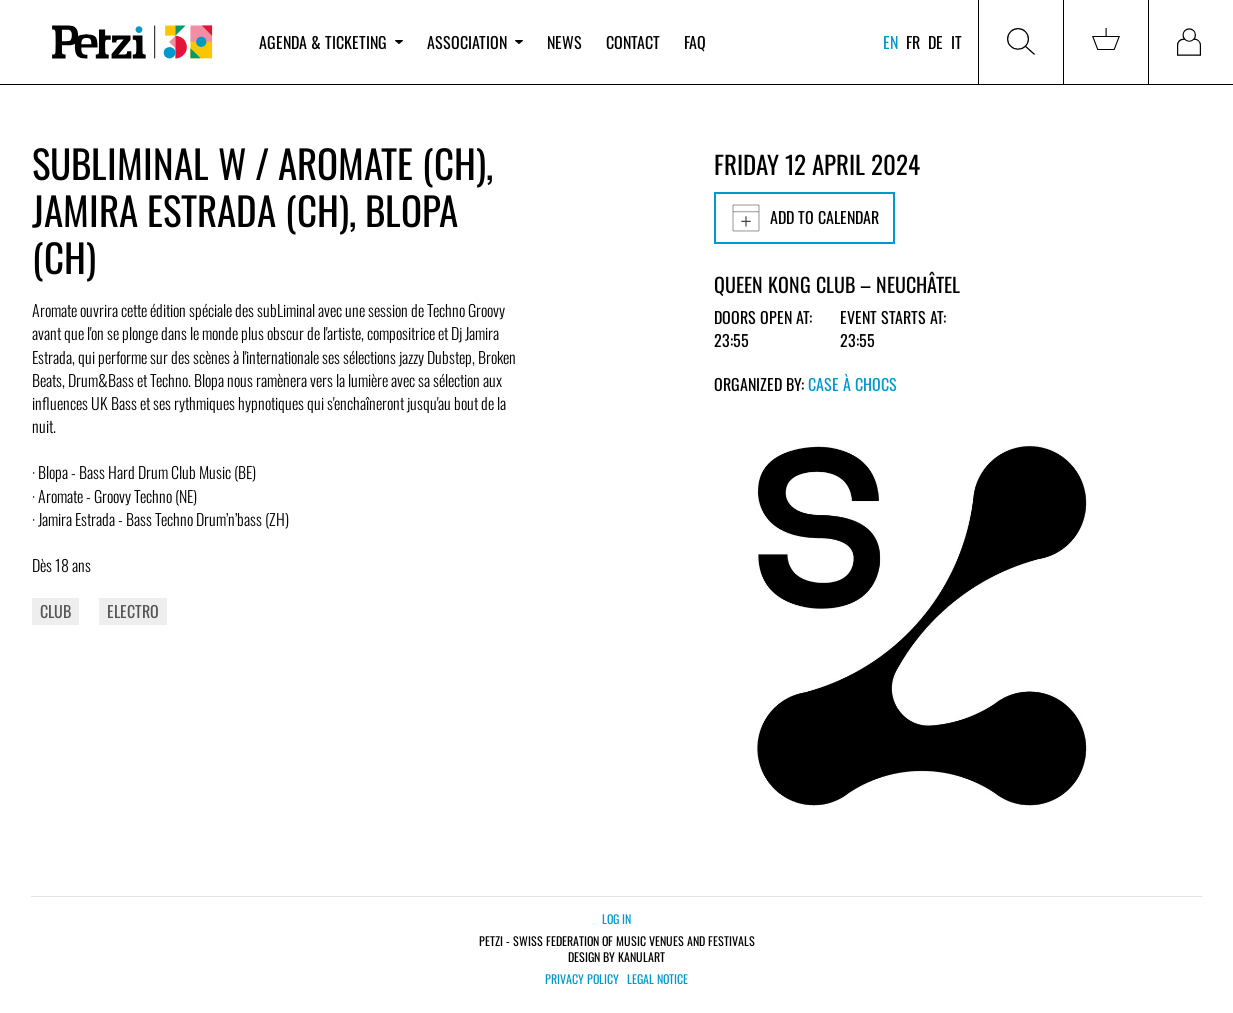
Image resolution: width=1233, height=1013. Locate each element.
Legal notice (657, 979)
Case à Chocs (852, 384)
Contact (633, 42)
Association (475, 42)
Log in (616, 918)
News (564, 42)
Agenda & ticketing (331, 42)
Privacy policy (582, 979)
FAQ (695, 42)
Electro (133, 611)
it (956, 42)
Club (55, 611)
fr (913, 42)
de (935, 42)
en (890, 42)
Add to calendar (804, 218)
